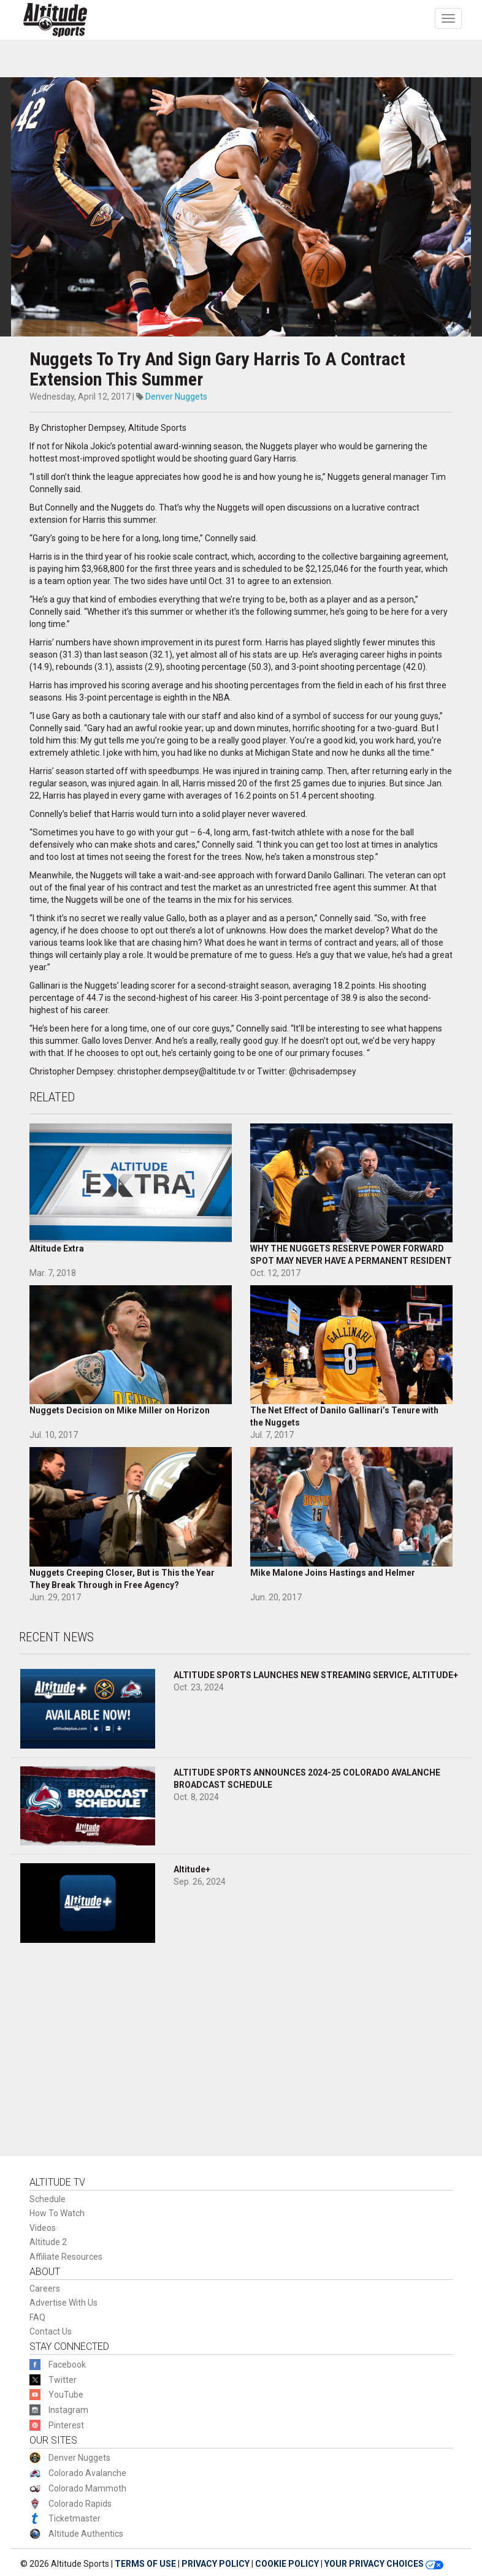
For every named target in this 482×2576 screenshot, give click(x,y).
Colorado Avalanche (87, 2473)
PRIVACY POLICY (216, 2564)
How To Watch (57, 2213)
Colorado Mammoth (87, 2488)
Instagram (68, 2410)
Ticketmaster (74, 2518)
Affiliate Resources (65, 2257)
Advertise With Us (63, 2303)
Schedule (47, 2199)
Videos (42, 2228)
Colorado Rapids (80, 2504)
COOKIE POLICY (287, 2564)
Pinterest (66, 2425)
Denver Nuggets (176, 396)
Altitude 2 (48, 2242)
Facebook (67, 2364)
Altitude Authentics (85, 2534)
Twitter (62, 2380)
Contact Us (50, 2331)
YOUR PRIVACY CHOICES (383, 2564)
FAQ (37, 2317)
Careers (44, 2288)
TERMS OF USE (145, 2564)
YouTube (65, 2394)
